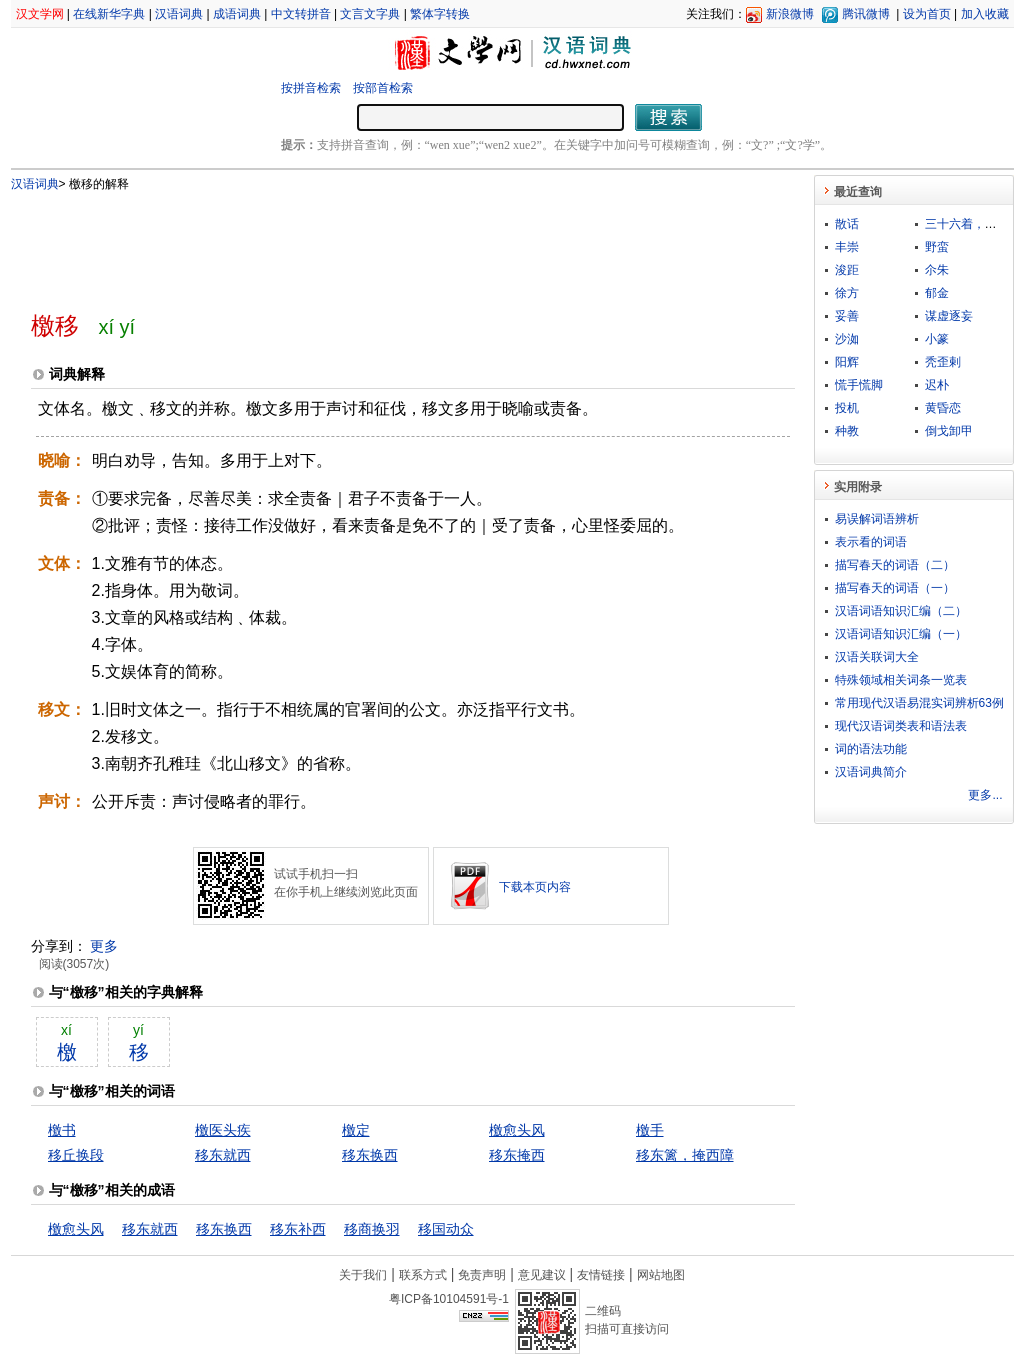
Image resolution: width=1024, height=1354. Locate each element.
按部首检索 (383, 88)
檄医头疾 (223, 1130)
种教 (847, 431)
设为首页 (927, 14)
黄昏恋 (943, 408)
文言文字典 (370, 14)
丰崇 (847, 247)
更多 (104, 946)
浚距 (847, 270)
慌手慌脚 (859, 385)
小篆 (937, 339)
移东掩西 (517, 1155)
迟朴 (937, 385)
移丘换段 (76, 1155)
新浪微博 (790, 14)
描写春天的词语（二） (895, 565)
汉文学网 (40, 14)
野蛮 (937, 247)
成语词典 (237, 14)
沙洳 (847, 339)
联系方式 (423, 1275)
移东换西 (370, 1155)
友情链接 (601, 1275)
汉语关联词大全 (877, 657)
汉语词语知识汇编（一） (901, 634)
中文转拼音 (301, 14)
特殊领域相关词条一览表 (901, 680)
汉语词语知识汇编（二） (901, 611)
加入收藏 (985, 14)
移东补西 (298, 1229)
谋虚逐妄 (949, 316)
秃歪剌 (943, 362)
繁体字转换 (440, 14)
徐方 (847, 293)
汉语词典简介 (871, 772)
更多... (985, 795)
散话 (847, 224)
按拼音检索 (311, 88)
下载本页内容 (535, 887)
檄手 (650, 1130)
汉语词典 (179, 14)
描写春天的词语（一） (895, 588)
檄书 (62, 1130)
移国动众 (446, 1229)
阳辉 (847, 362)
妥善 (847, 316)
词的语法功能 (871, 749)
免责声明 (482, 1275)
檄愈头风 (517, 1130)
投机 (847, 408)
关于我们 (363, 1275)
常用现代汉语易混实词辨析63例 (919, 703)
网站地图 (661, 1275)
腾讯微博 (866, 14)
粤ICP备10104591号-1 (449, 1299)
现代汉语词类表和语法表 (901, 726)
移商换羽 (372, 1229)
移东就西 (223, 1155)
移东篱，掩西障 (685, 1155)
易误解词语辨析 (877, 519)
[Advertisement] (380, 243)
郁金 (937, 293)
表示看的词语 (871, 542)
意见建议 (542, 1275)
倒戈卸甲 (949, 431)
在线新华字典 (109, 14)
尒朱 (937, 270)
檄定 (356, 1130)
